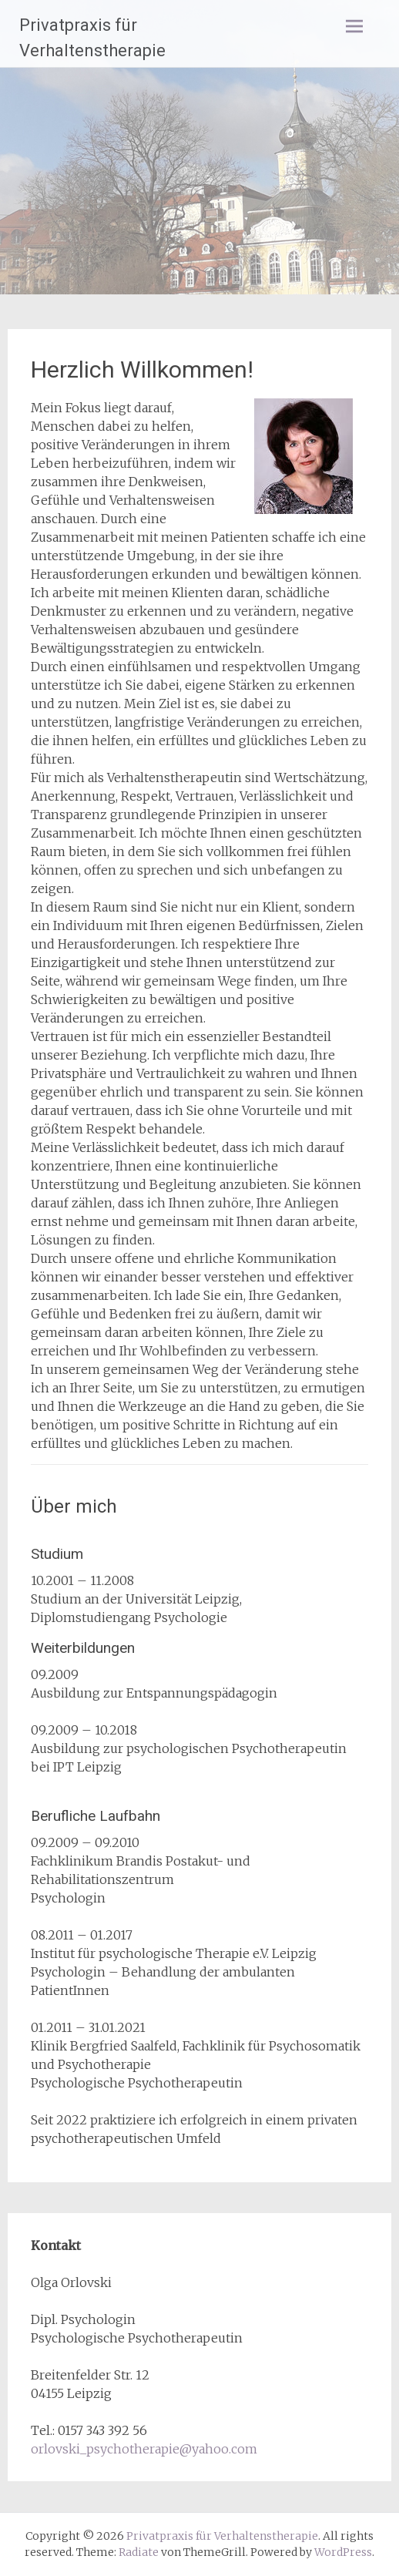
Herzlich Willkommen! (142, 369)
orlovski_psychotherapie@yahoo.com (144, 2449)
